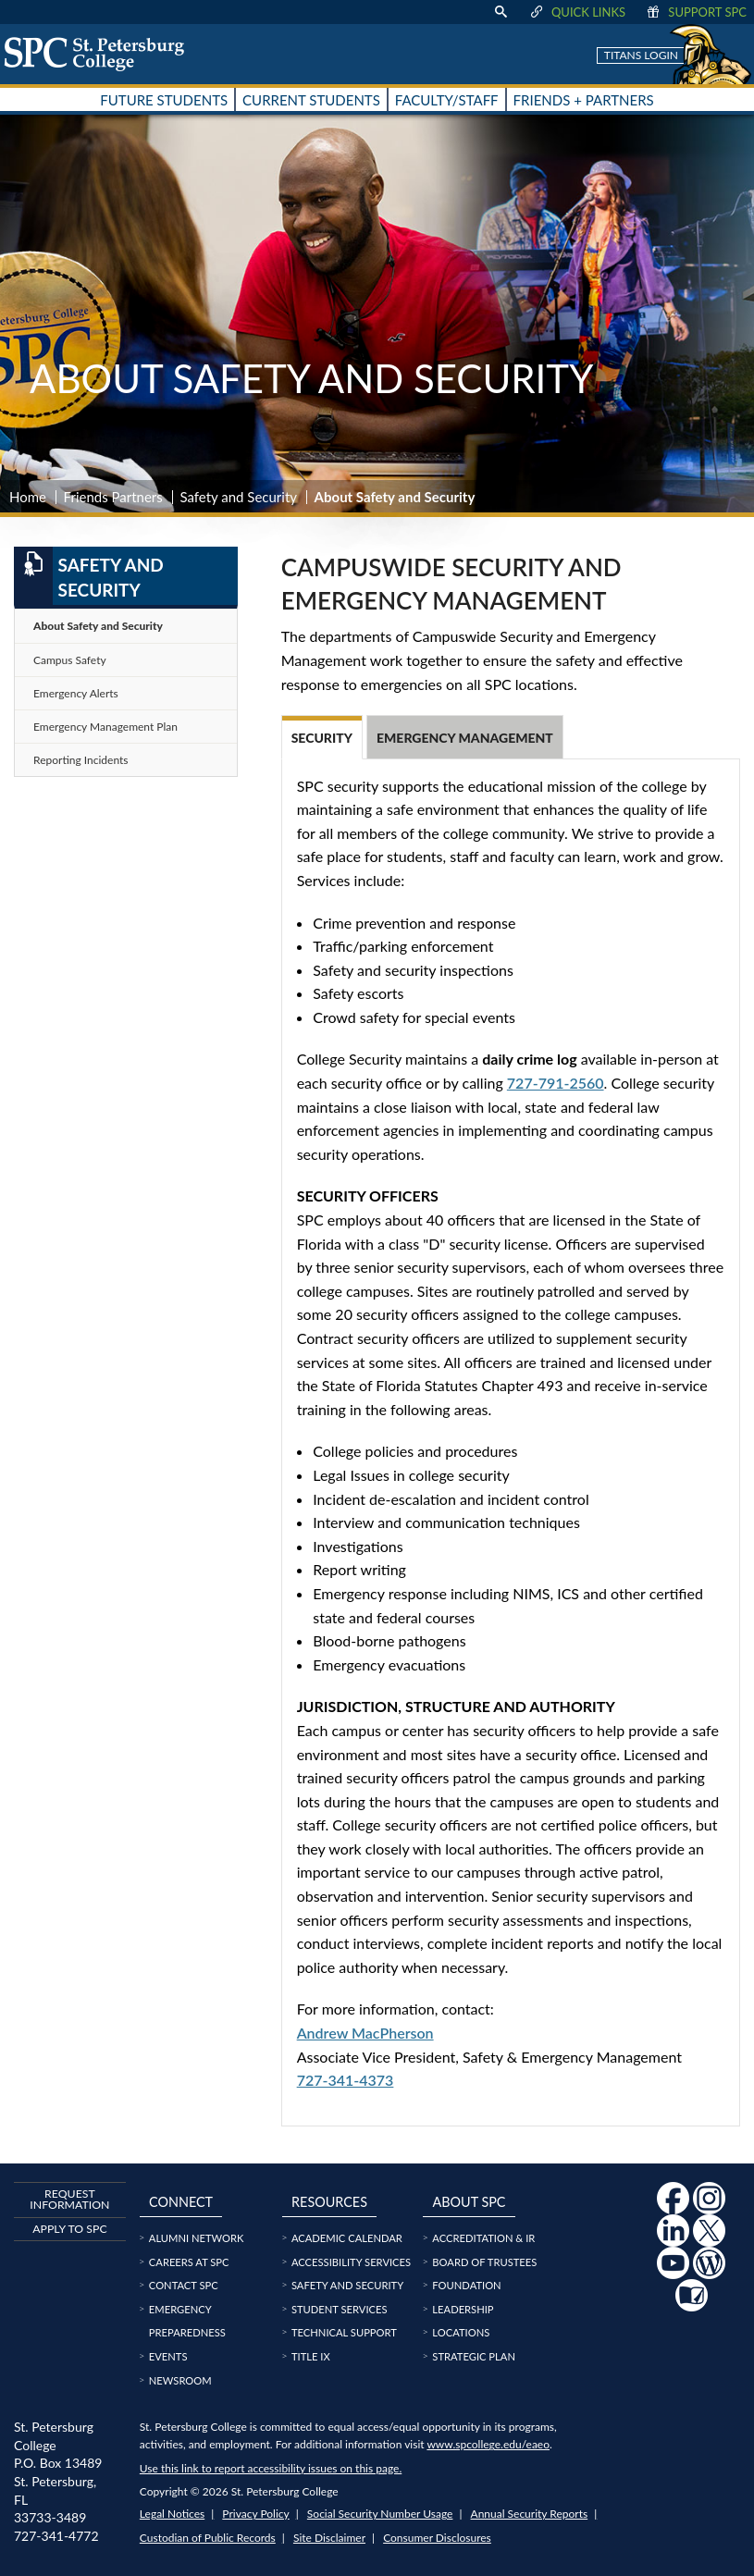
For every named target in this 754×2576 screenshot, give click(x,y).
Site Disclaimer (329, 2538)
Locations (460, 2332)
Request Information (69, 2199)
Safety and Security (238, 496)
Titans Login (641, 55)
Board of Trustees (484, 2262)
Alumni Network (196, 2238)
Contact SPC (183, 2285)
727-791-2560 (555, 1082)
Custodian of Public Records (208, 2538)
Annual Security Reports (529, 2514)
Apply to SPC (69, 2229)
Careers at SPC (189, 2262)
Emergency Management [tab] (465, 738)
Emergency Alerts (75, 693)
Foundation (466, 2285)
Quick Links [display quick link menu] (576, 12)
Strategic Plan (473, 2356)
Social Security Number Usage (380, 2514)
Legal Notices (172, 2514)
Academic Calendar (346, 2238)
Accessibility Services (351, 2262)
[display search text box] (500, 12)
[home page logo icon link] (101, 53)
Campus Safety (69, 660)
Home (27, 496)
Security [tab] (321, 738)
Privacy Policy (255, 2514)
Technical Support (344, 2332)
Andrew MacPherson (365, 2032)
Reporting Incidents (81, 760)
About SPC (469, 2202)
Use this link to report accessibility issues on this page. (271, 2468)
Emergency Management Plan (105, 726)
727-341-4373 (345, 2080)
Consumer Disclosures (437, 2538)
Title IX (310, 2356)
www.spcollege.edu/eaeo (488, 2444)
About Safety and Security (98, 626)
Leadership (462, 2309)
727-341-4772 (56, 2536)
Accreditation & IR (483, 2238)
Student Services (339, 2309)
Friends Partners (113, 496)
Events (168, 2356)
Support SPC (695, 12)
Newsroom (180, 2380)
